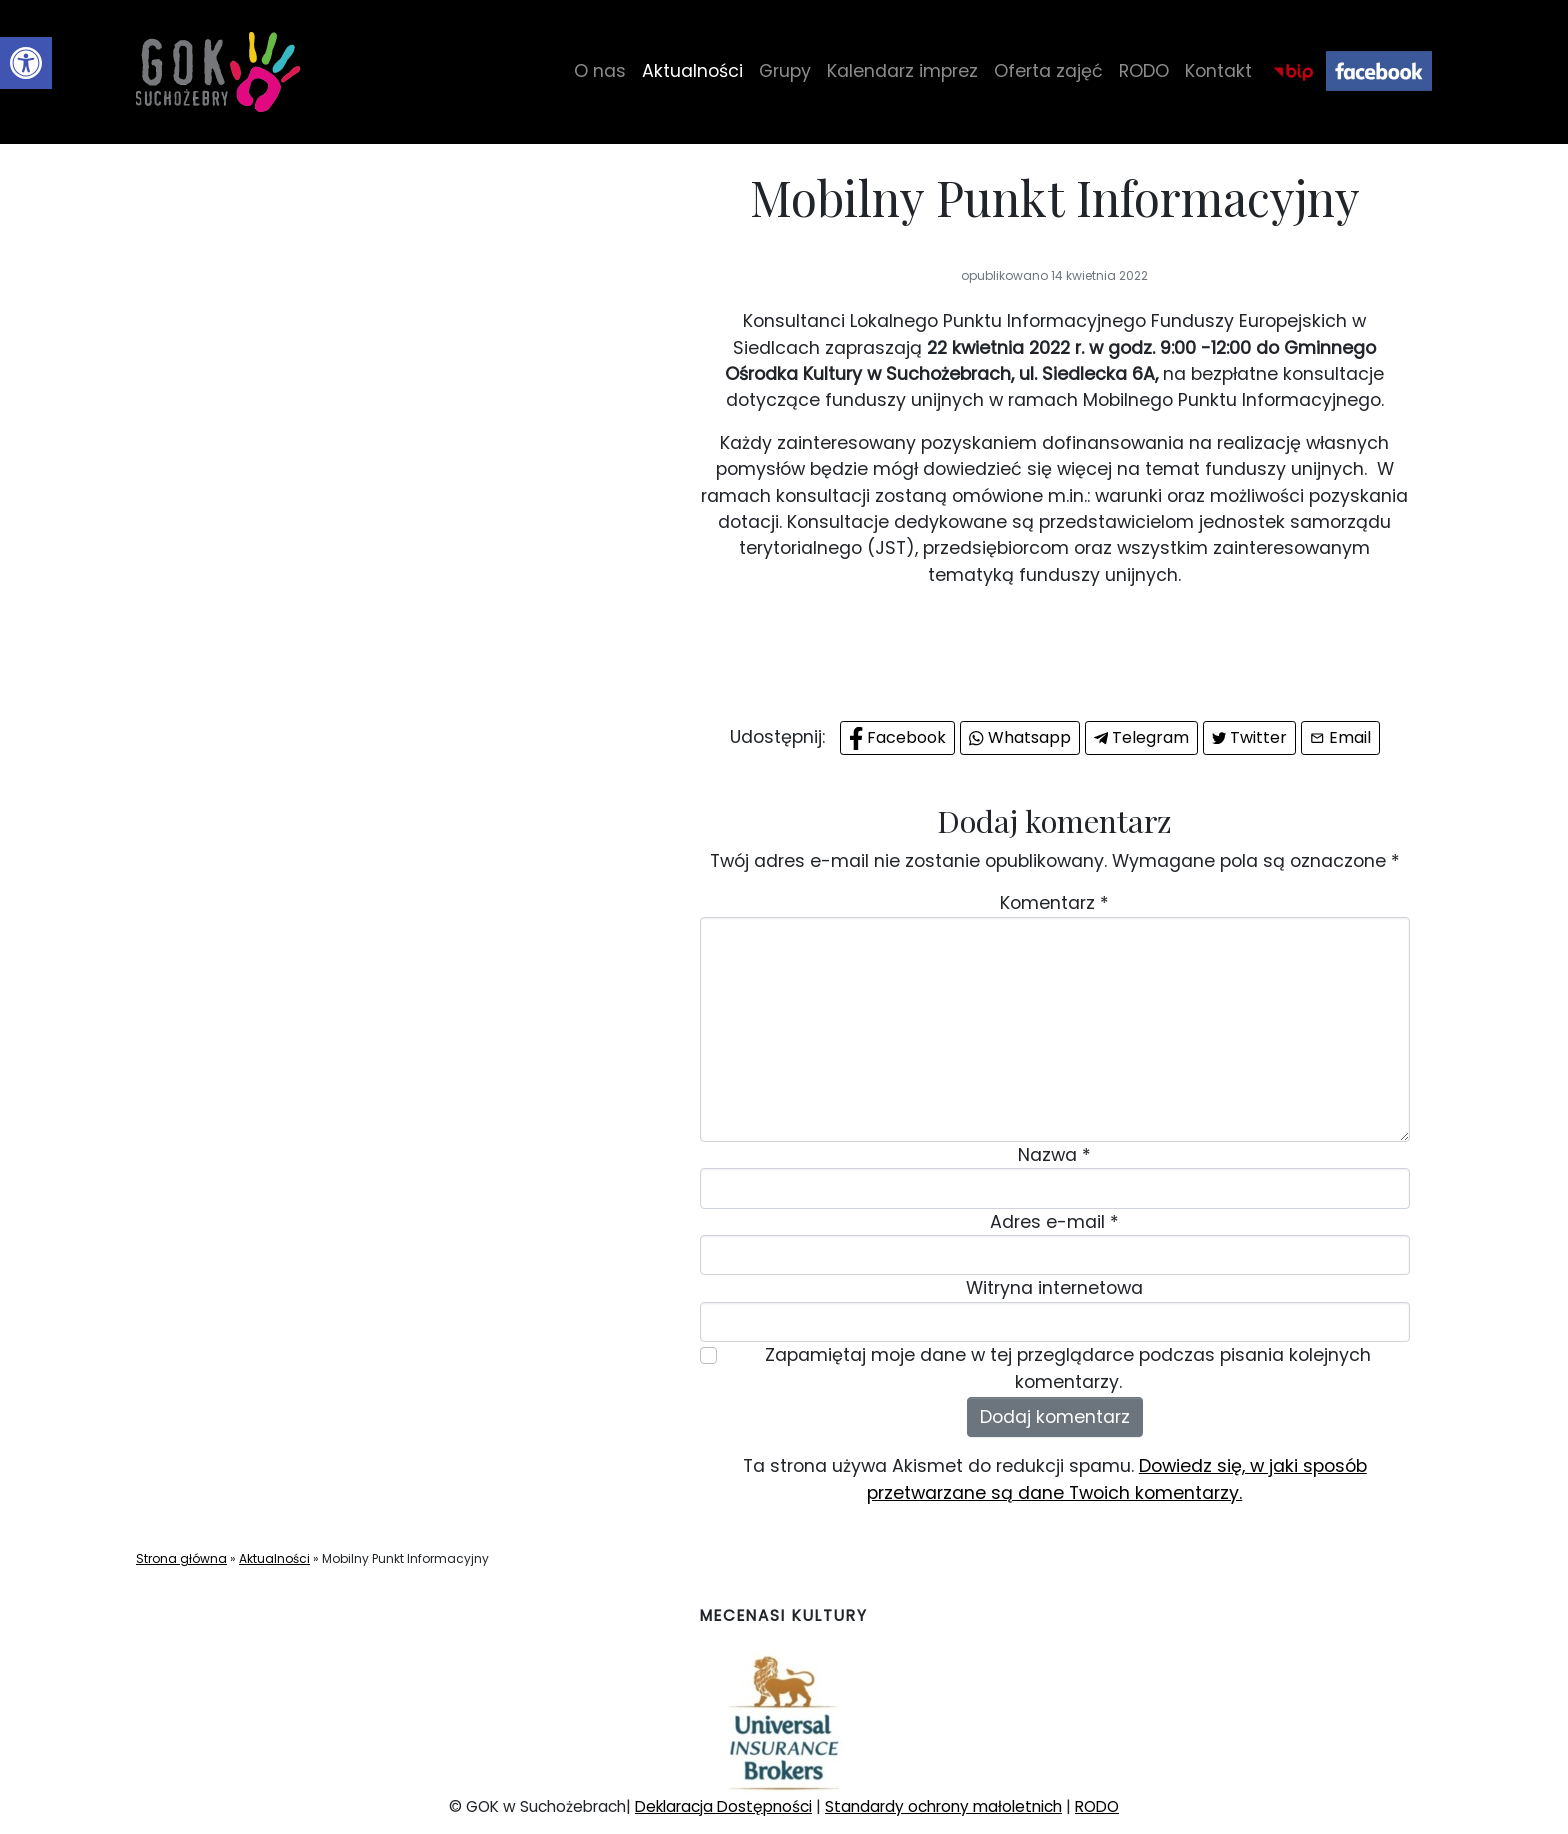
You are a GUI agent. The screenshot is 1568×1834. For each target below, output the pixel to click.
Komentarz (1054, 903)
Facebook (1379, 71)
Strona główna (181, 1558)
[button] (26, 63)
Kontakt (1218, 71)
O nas (600, 71)
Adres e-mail (1054, 1222)
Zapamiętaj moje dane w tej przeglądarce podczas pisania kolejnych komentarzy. (1068, 1368)
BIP (1293, 71)
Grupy (785, 71)
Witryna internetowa (1054, 1288)
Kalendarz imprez (902, 71)
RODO (1144, 71)
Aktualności (692, 71)
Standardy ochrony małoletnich (943, 1806)
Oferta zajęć (1048, 71)
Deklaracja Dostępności (723, 1806)
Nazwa (1054, 1155)
